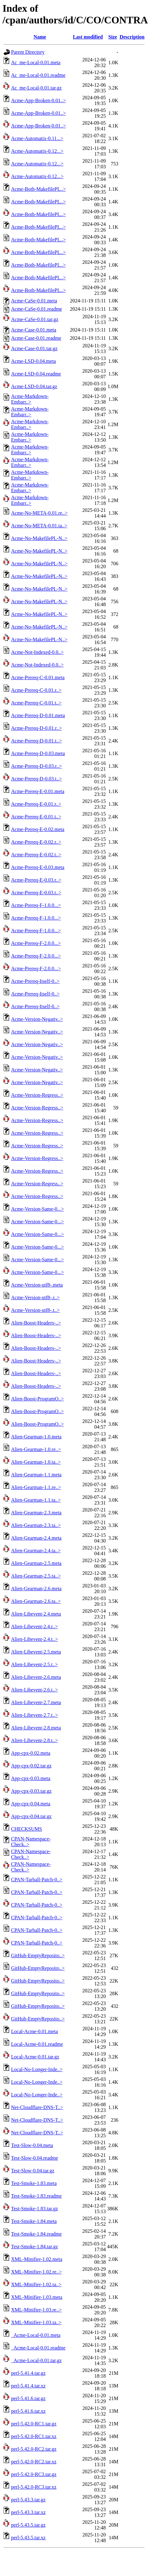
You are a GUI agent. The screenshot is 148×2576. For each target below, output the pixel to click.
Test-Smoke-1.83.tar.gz (34, 2208)
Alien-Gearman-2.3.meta (36, 1512)
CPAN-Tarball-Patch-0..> (36, 1879)
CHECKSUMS (26, 1829)
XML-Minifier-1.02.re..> (36, 2272)
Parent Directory (27, 52)
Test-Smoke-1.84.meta (34, 2221)
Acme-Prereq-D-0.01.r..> (36, 728)
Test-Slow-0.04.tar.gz (32, 2170)
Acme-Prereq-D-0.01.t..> (36, 740)
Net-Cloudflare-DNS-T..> (37, 2107)
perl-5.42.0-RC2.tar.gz (33, 2449)
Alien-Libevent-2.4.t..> (34, 1639)
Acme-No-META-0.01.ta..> (39, 525)
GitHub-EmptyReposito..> (38, 1955)
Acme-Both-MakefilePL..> (38, 189)
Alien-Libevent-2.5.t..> (34, 1664)
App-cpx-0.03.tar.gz (31, 1791)
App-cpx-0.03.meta (30, 1778)
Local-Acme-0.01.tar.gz (35, 2056)
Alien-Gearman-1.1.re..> (36, 1487)
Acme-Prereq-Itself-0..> (35, 981)
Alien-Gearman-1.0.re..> (36, 1449)
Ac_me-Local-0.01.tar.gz (36, 87)
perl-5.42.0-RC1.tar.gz (33, 2423)
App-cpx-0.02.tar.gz (31, 1765)
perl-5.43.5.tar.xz (28, 2537)
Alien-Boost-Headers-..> (36, 1322)
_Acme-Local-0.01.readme (38, 2347)
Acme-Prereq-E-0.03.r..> (36, 880)
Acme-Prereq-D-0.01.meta (38, 715)
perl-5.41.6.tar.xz (28, 2411)
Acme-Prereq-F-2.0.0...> (36, 943)
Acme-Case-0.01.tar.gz (34, 348)
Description (132, 37)
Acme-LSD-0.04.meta (33, 361)
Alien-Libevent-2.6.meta (36, 1677)
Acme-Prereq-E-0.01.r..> (36, 804)
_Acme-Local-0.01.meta (35, 2335)
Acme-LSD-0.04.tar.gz (34, 386)
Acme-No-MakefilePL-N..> (39, 538)
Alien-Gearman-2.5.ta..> (36, 1576)
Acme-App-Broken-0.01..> (38, 100)
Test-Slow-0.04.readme (34, 2158)
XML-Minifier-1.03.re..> (36, 2309)
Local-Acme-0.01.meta (34, 2031)
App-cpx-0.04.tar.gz (31, 1816)
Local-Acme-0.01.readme (37, 2044)
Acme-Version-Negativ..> (37, 1019)
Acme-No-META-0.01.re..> (39, 513)
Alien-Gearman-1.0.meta (36, 1436)
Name (39, 37)
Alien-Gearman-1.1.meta (36, 1474)
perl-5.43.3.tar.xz (28, 2512)
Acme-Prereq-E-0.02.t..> (36, 854)
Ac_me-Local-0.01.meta (35, 62)
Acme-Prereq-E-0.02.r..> (36, 842)
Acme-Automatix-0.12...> (37, 151)
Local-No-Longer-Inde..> (36, 2069)
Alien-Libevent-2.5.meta (36, 1651)
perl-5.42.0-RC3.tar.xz (33, 2487)
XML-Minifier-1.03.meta (36, 2297)
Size (112, 37)
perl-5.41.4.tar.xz (28, 2385)
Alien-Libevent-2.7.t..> (34, 1715)
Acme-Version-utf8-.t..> (35, 1310)
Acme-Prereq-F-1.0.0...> (36, 905)
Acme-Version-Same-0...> (37, 1209)
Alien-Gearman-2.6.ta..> (36, 1601)
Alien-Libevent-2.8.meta (36, 1727)
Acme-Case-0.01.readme (36, 338)
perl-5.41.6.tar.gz (28, 2398)
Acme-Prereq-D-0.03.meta (38, 753)
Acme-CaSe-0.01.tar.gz (34, 319)
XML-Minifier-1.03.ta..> (36, 2322)
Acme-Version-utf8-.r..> (35, 1297)
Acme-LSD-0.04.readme (36, 373)
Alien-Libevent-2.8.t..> (34, 1740)
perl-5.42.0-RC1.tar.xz (33, 2436)
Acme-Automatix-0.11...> (37, 138)
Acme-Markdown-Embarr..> (30, 399)
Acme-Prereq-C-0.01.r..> (36, 690)
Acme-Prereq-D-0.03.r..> (36, 766)
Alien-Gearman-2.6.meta (36, 1588)
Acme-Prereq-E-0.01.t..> (36, 816)
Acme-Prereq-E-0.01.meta (37, 791)
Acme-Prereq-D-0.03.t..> (36, 778)
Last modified (88, 37)
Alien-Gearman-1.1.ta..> (36, 1500)
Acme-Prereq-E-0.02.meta (37, 829)
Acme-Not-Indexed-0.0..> (37, 652)
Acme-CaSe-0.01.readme (36, 309)
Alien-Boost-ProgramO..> (37, 1398)
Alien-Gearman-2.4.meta (36, 1538)
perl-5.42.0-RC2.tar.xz (33, 2461)
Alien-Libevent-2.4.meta (36, 1614)
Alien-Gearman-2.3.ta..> (36, 1525)
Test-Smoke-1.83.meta (34, 2183)
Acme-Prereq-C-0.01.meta (38, 677)
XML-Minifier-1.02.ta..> (36, 2284)
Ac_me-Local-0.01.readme (38, 75)
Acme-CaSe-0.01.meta (34, 300)
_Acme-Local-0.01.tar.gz (36, 2360)
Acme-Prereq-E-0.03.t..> (36, 892)
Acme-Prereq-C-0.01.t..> (36, 702)
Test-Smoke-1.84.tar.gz (34, 2246)
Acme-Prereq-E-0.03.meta (37, 867)
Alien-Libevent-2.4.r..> (34, 1626)
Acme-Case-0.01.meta (33, 329)
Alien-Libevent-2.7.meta (36, 1702)
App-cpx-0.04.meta (30, 1803)
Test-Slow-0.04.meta (32, 2145)
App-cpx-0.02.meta (30, 1753)
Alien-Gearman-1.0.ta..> (36, 1462)
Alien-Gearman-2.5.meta (36, 1563)
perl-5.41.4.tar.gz (28, 2373)
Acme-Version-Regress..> (37, 1095)
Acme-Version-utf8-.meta (37, 1285)
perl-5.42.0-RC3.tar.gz (33, 2474)
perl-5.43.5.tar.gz (28, 2525)
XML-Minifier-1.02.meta (36, 2259)
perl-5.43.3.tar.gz (28, 2499)
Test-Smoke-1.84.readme (36, 2234)
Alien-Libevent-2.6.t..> (34, 1689)
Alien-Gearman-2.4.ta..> (36, 1550)
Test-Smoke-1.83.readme (36, 2196)
